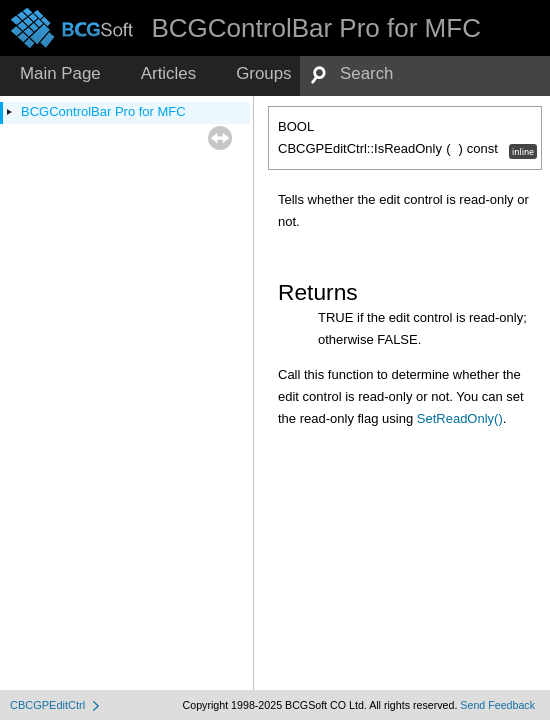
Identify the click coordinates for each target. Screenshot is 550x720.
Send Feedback (497, 705)
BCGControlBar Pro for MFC (103, 111)
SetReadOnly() (460, 418)
